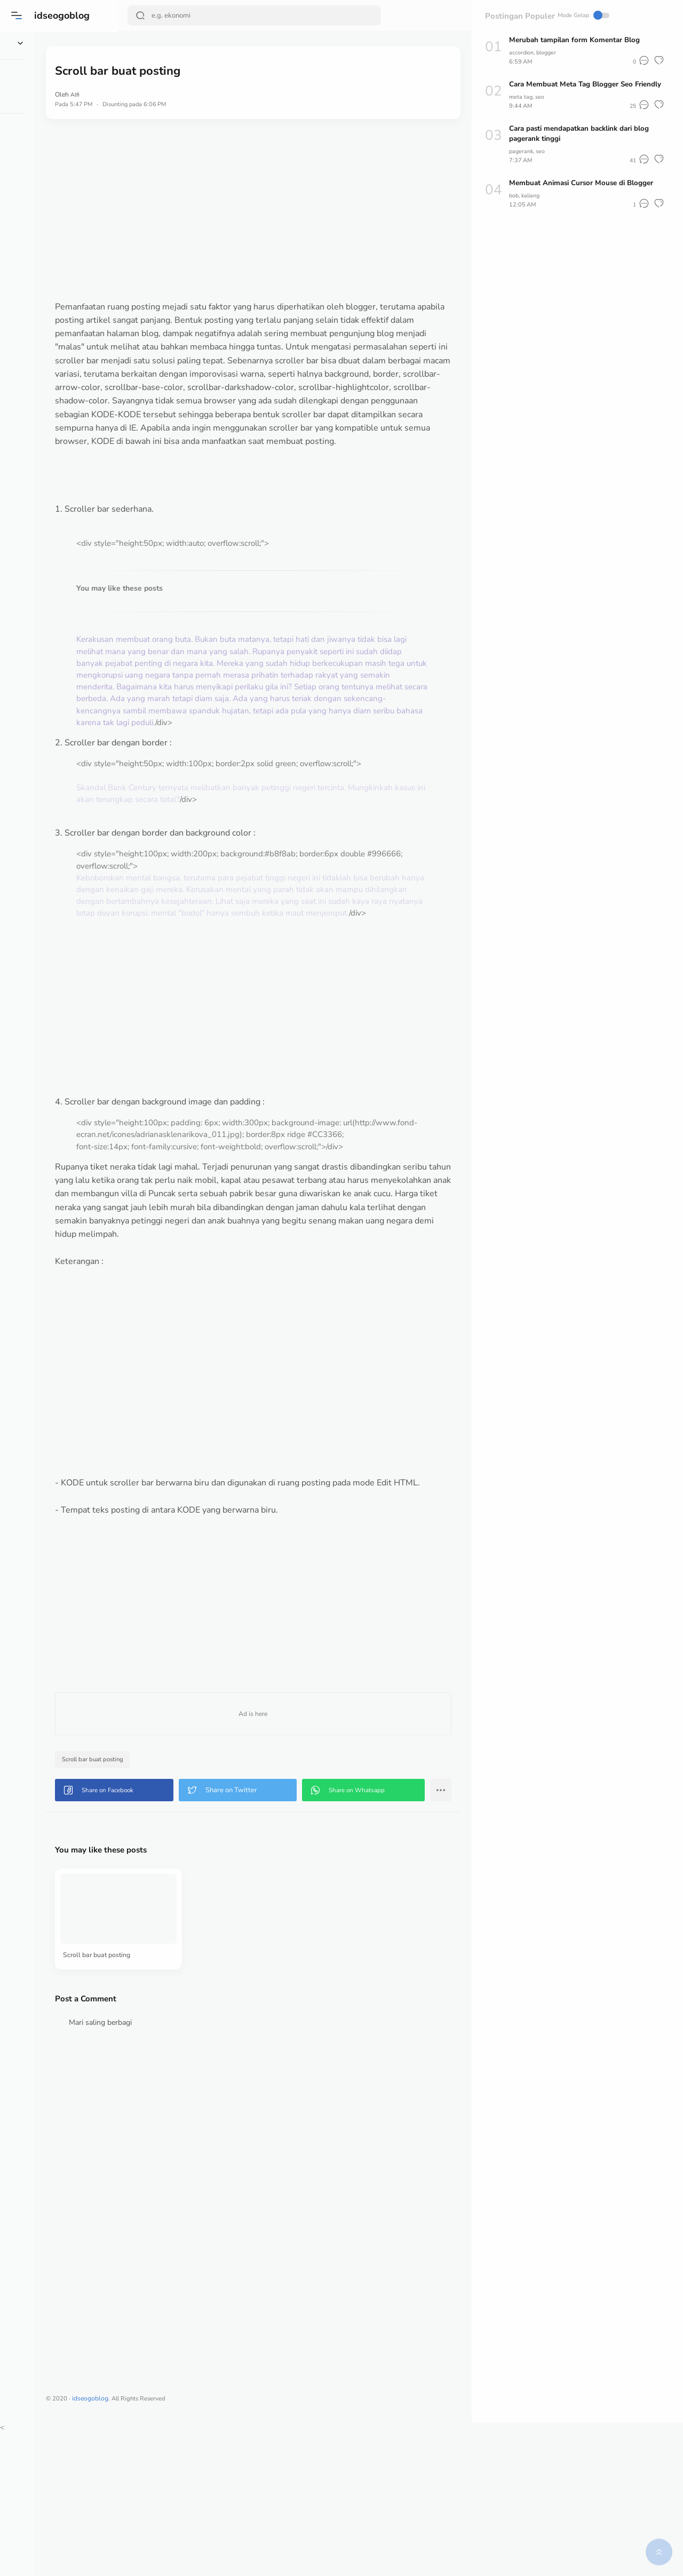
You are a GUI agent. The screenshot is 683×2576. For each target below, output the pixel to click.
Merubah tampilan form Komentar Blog (576, 40)
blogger (552, 52)
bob (514, 205)
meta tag (521, 106)
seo (542, 106)
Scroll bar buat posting (179, 1898)
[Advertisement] (294, 209)
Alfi (160, 94)
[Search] (234, 15)
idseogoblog (64, 15)
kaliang (533, 205)
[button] (18, 15)
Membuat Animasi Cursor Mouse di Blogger (584, 193)
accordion (523, 52)
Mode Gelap (432, 15)
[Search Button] (142, 15)
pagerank (522, 161)
